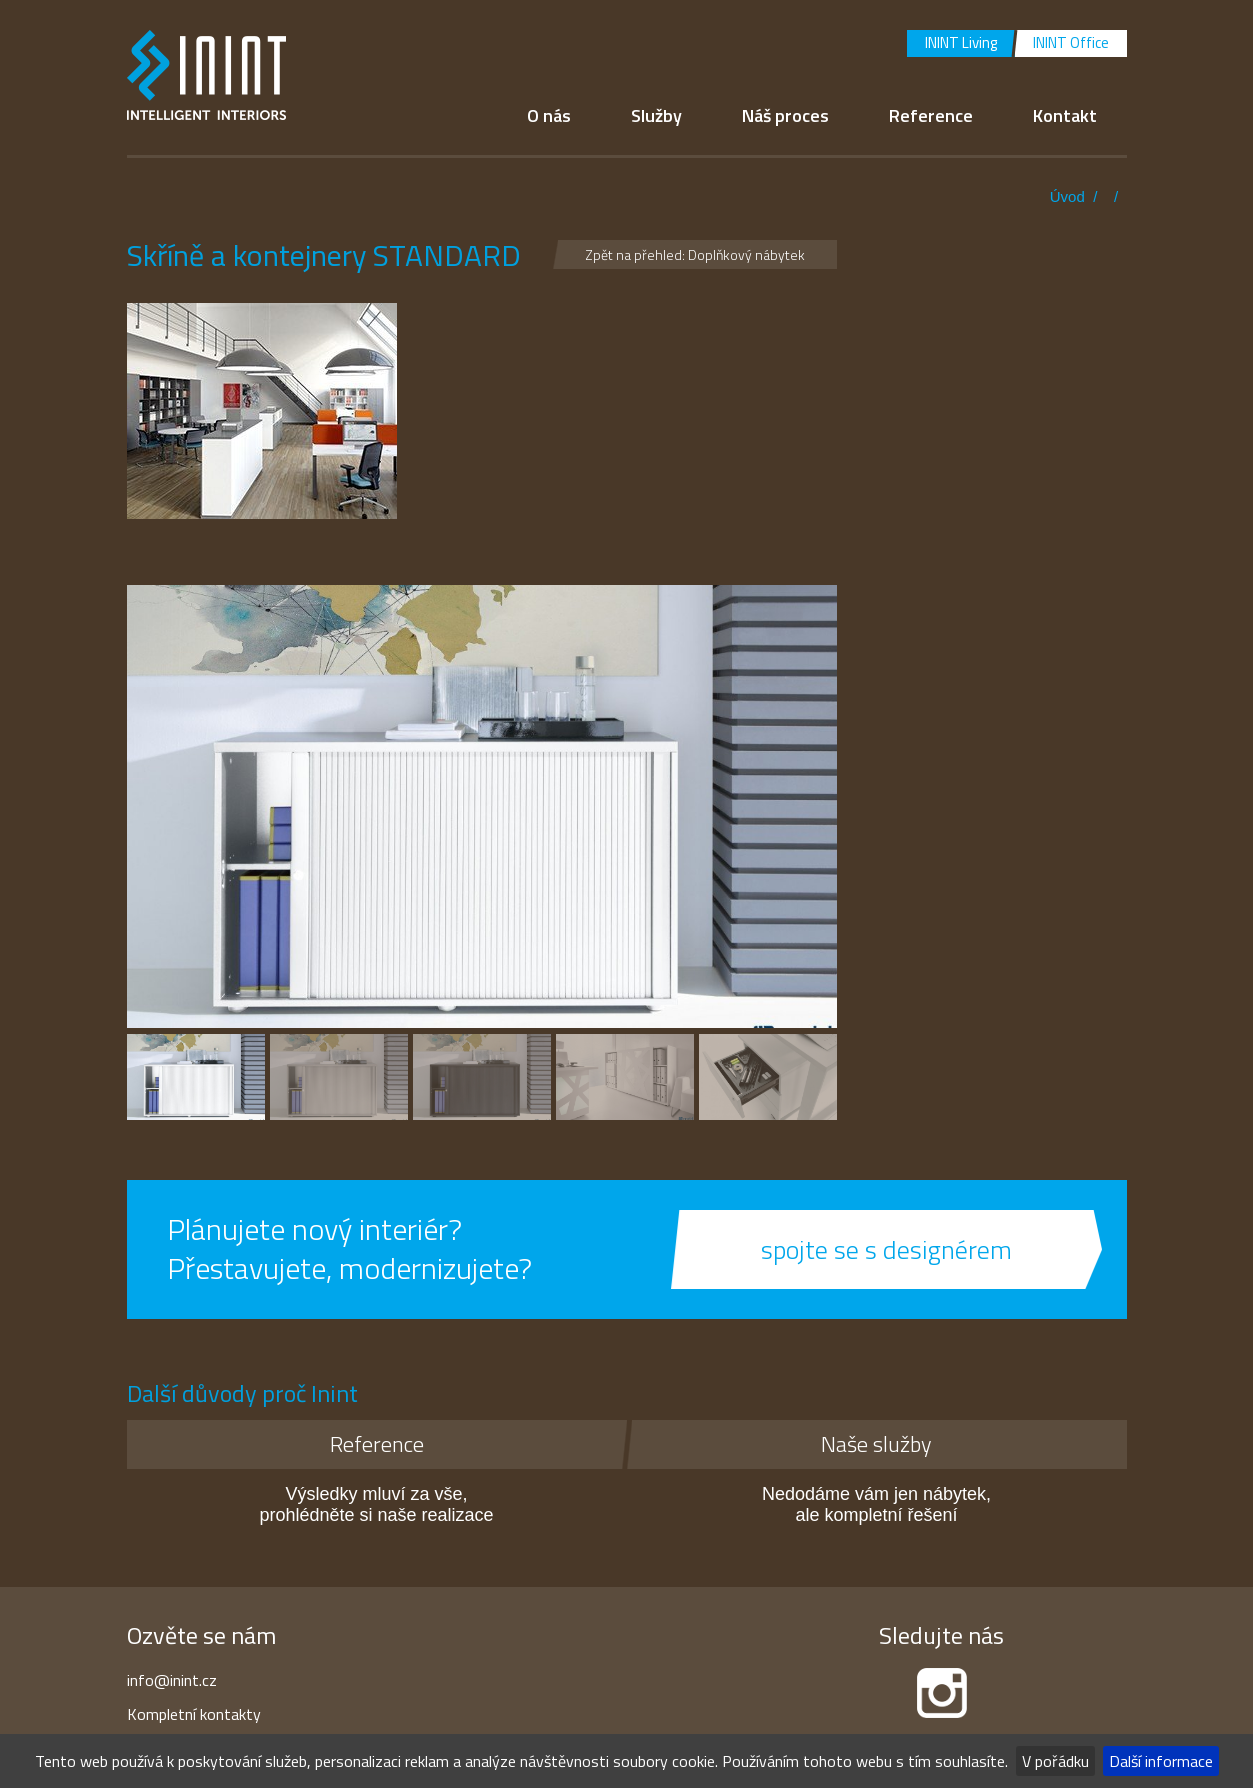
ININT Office (1071, 42)
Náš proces (785, 115)
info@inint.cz (172, 1680)
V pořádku (1055, 1761)
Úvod (1067, 196)
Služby (656, 115)
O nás (549, 115)
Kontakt (1065, 115)
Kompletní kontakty (194, 1714)
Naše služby (876, 1444)
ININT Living (961, 42)
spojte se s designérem (886, 1249)
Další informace (1161, 1761)
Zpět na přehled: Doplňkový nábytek (695, 254)
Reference (931, 115)
